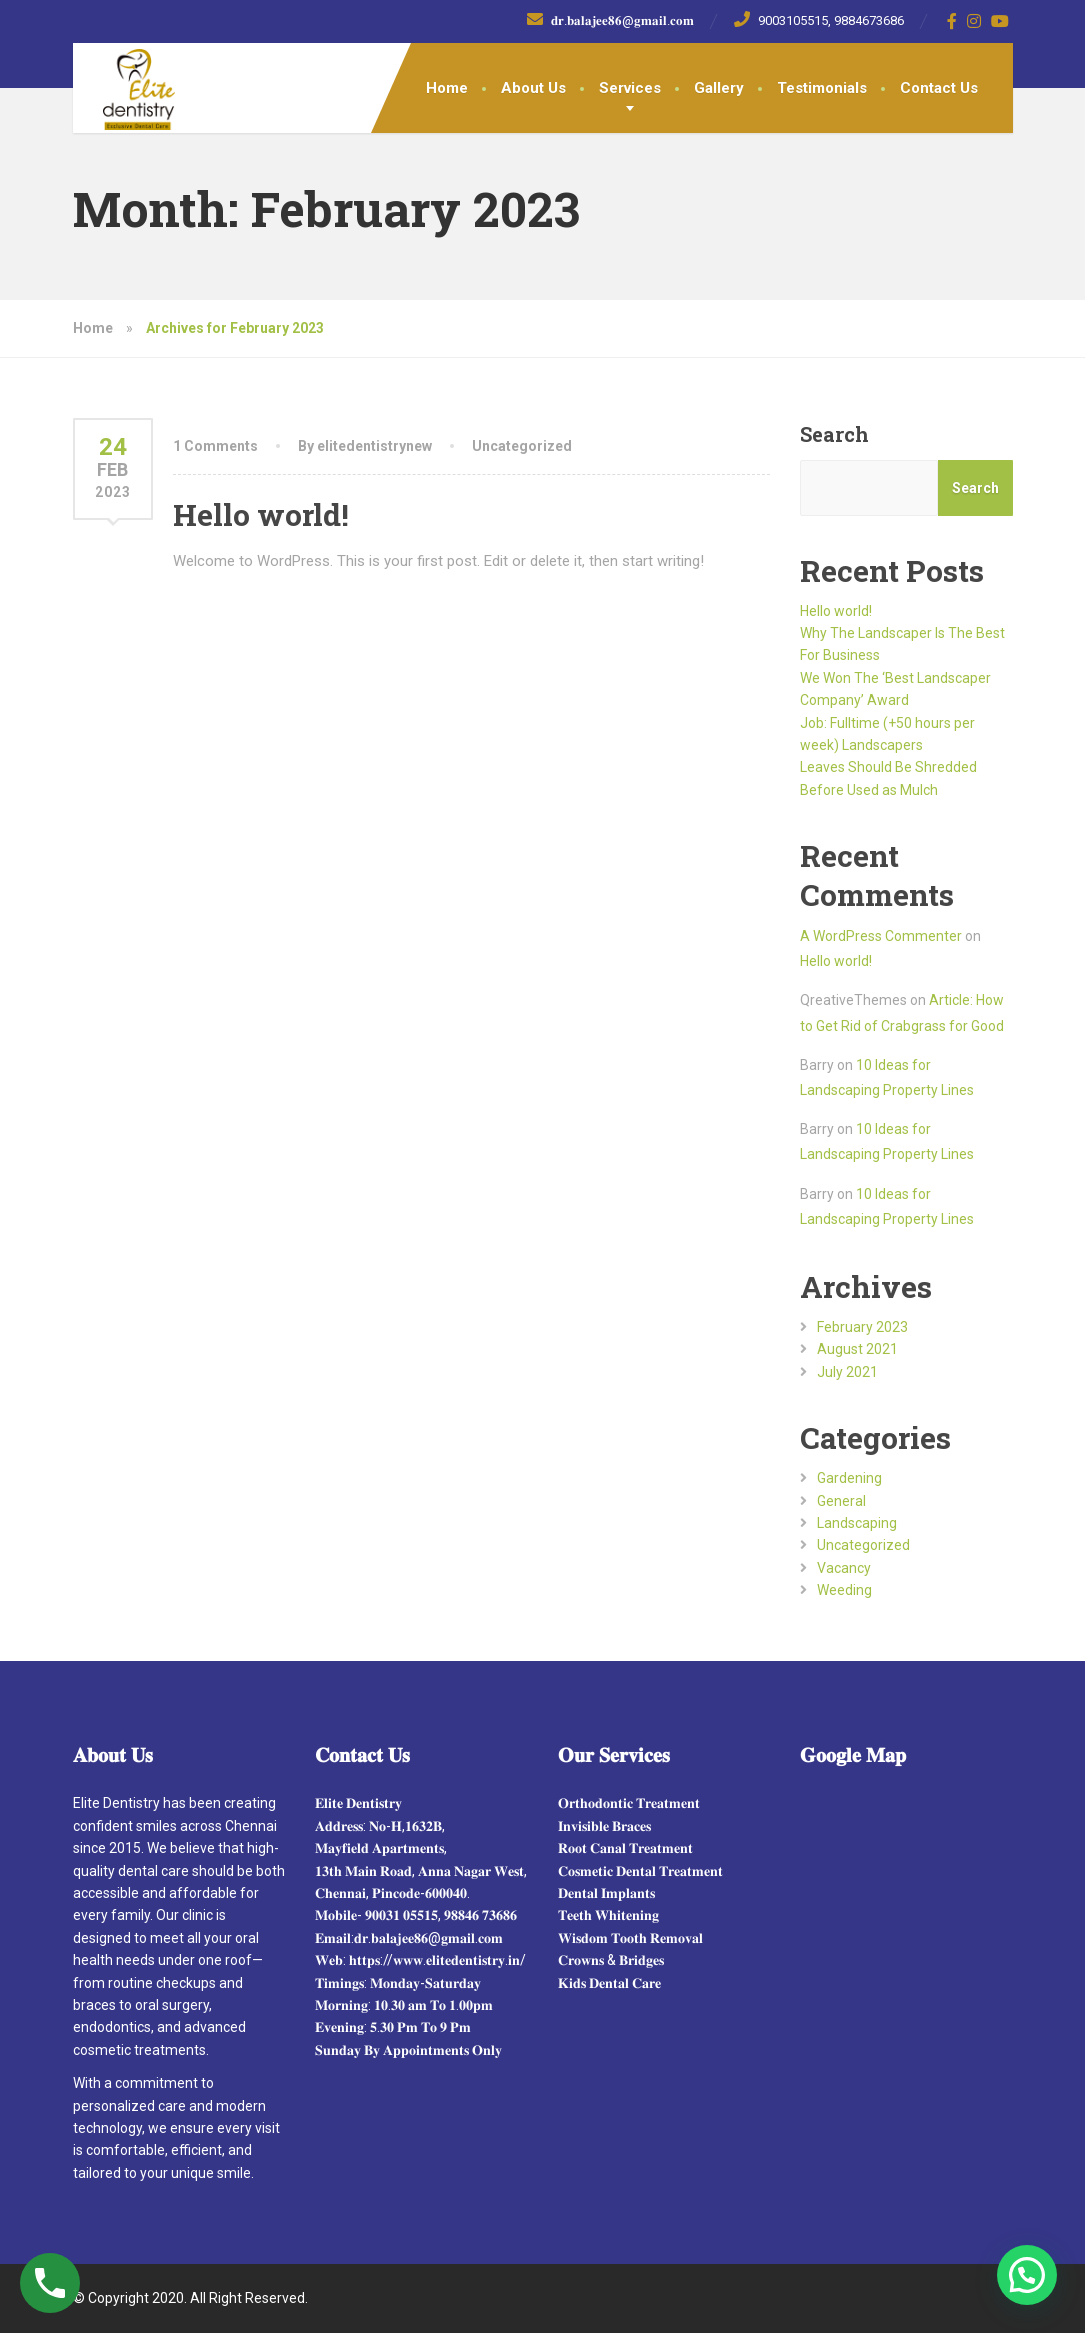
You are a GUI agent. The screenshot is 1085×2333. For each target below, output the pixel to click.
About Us (533, 88)
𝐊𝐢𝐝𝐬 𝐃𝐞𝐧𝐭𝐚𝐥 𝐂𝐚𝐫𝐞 (609, 1983)
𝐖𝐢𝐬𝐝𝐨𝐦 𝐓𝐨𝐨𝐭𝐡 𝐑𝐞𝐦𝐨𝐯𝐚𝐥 (630, 1938)
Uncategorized (522, 446)
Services (630, 88)
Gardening (849, 1478)
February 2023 (862, 1327)
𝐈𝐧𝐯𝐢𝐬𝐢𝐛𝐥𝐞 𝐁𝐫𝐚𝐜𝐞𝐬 (604, 1826)
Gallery (719, 88)
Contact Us (939, 88)
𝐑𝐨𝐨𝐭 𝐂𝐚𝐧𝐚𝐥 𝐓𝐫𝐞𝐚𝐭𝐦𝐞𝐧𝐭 (625, 1848)
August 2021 (857, 1349)
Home (447, 88)
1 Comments (215, 446)
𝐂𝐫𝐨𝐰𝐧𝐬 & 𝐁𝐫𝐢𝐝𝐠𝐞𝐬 (611, 1960)
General (841, 1501)
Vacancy (844, 1568)
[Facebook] (952, 21)
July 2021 (847, 1372)
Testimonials (822, 88)
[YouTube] (1000, 21)
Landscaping (857, 1523)
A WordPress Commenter (881, 936)
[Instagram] (974, 21)
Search (834, 434)
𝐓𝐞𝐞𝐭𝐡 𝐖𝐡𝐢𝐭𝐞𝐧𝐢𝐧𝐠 (608, 1915)
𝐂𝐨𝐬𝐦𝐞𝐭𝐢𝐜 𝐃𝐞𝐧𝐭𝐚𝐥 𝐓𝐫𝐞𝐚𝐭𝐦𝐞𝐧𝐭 (640, 1871)
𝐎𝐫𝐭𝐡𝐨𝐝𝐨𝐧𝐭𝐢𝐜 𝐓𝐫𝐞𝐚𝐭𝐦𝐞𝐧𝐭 (629, 1803)
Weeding (844, 1590)
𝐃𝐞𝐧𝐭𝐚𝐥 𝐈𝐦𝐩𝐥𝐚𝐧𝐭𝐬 (606, 1893)
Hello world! (261, 514)
